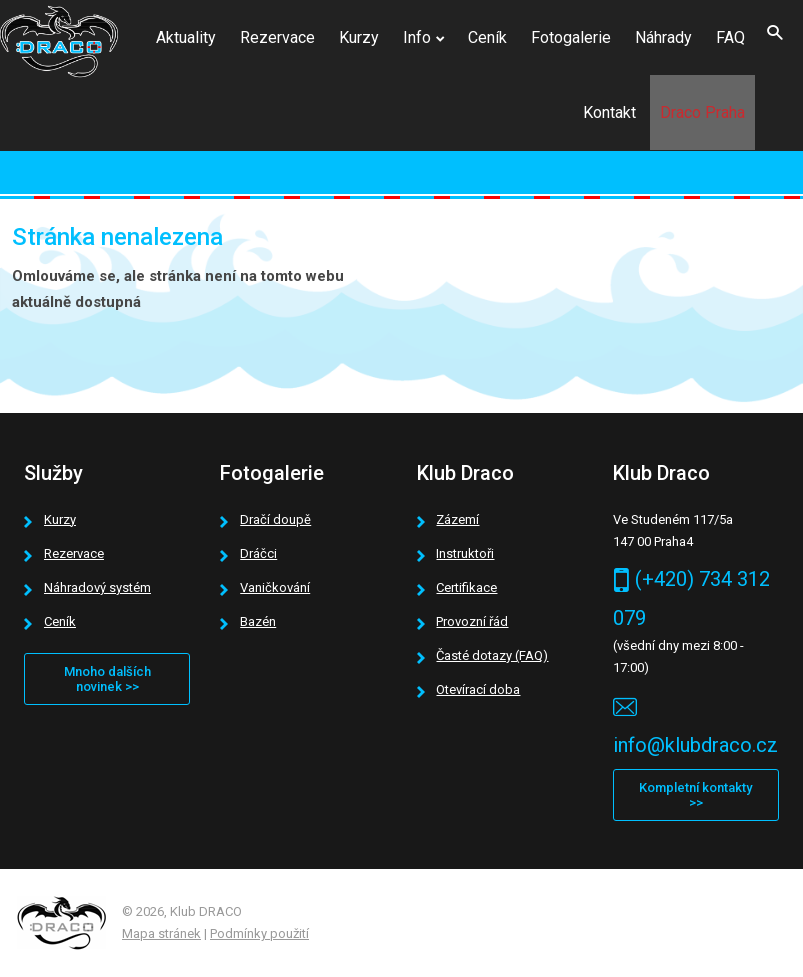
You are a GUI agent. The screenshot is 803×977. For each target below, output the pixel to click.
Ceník (487, 37)
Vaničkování (275, 587)
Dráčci (258, 553)
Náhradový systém (97, 587)
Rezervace (277, 37)
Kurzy (359, 37)
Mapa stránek (161, 933)
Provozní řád (472, 621)
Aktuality (186, 37)
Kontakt (609, 112)
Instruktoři (465, 553)
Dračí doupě (275, 519)
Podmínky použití (259, 933)
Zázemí (457, 519)
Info (417, 37)
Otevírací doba (478, 689)
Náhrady (663, 37)
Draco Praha (702, 112)
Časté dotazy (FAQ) (492, 655)
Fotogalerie (571, 37)
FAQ (730, 37)
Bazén (258, 621)
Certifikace (466, 587)
